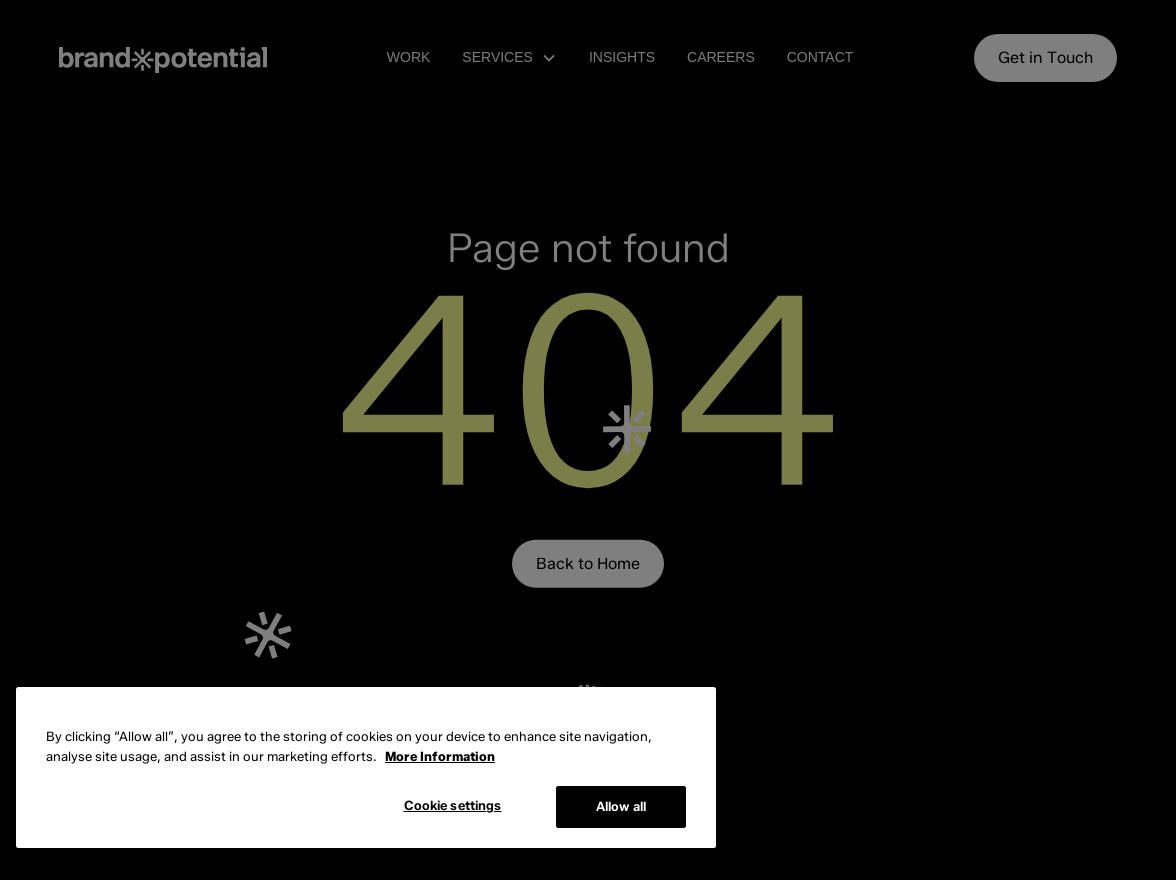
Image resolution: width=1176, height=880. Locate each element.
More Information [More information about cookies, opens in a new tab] (440, 756)
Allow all (621, 806)
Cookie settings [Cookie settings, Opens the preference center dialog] (453, 805)
